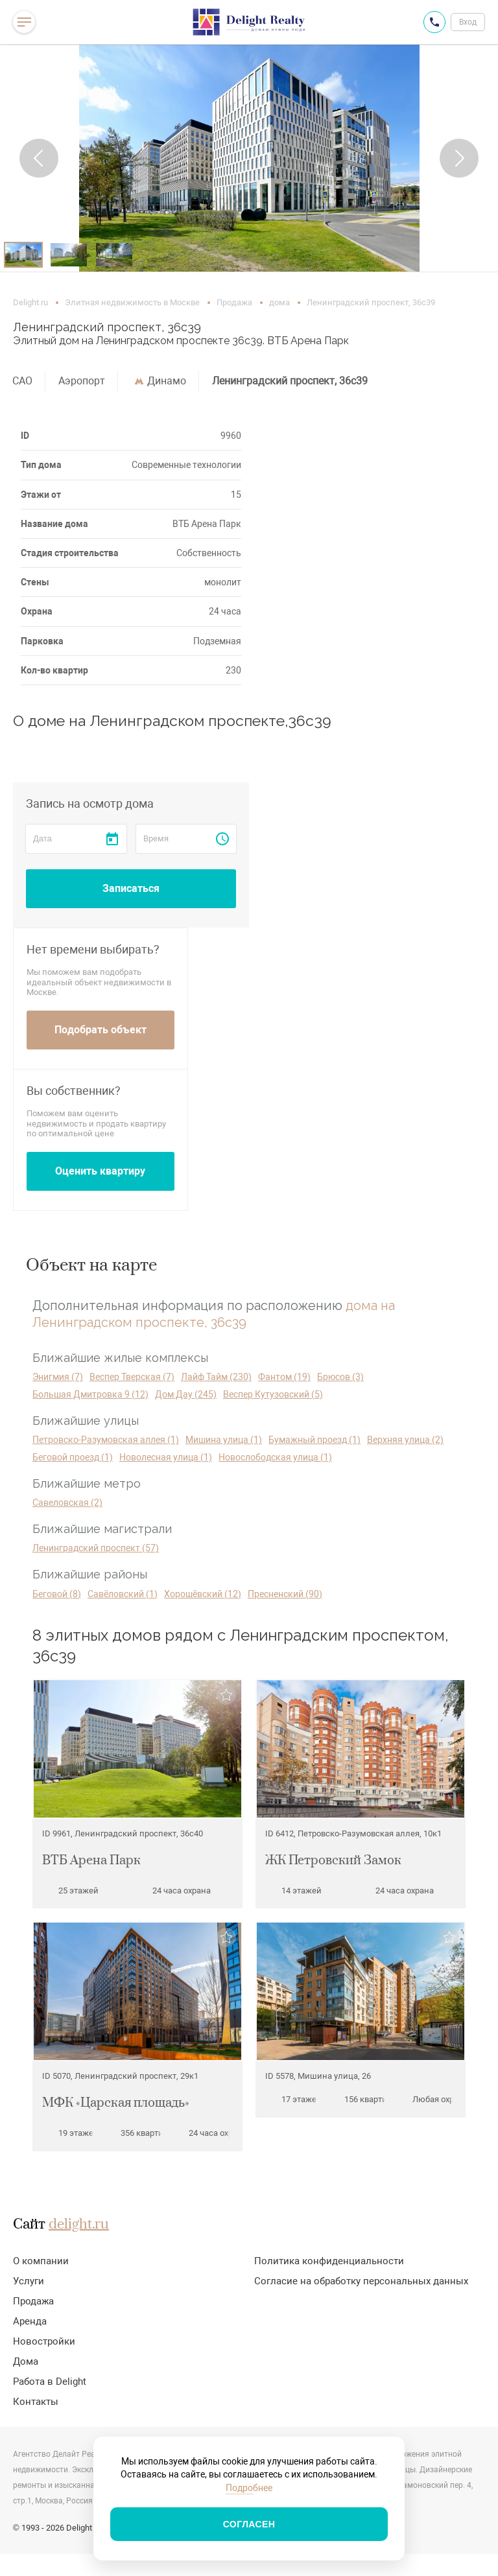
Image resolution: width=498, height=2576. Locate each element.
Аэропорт (81, 381)
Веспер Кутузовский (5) (273, 1394)
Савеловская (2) (67, 1502)
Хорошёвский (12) (202, 1594)
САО (22, 381)
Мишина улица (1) (223, 1439)
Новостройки (44, 2341)
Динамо (166, 381)
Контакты (35, 2401)
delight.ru (79, 2224)
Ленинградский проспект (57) (95, 1548)
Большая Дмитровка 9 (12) (90, 1394)
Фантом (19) (284, 1377)
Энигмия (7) (57, 1377)
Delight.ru (30, 302)
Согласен (249, 2524)
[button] (38, 158)
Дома (25, 2361)
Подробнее (249, 2488)
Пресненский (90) (285, 1594)
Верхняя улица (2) (405, 1439)
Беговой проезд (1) (72, 1457)
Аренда (30, 2321)
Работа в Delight (49, 2381)
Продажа (234, 302)
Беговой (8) (56, 1594)
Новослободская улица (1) (275, 1457)
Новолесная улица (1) (165, 1457)
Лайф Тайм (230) (216, 1377)
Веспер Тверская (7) (131, 1377)
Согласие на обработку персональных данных (361, 2281)
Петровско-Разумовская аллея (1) (105, 1439)
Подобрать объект (100, 1030)
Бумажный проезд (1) (314, 1439)
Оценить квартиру (100, 1171)
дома (279, 302)
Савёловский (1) (123, 1594)
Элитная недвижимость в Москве (132, 302)
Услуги (28, 2281)
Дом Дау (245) (186, 1394)
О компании (41, 2261)
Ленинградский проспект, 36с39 (290, 381)
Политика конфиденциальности (329, 2261)
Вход (468, 22)
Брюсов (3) (340, 1377)
